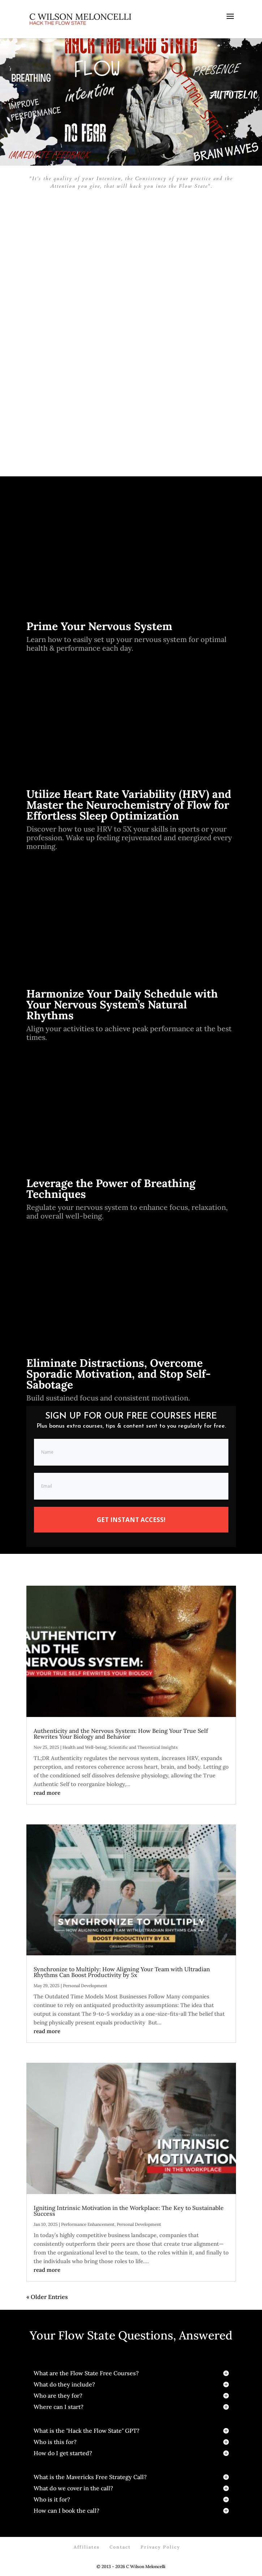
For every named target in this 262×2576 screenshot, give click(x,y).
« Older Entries (47, 2296)
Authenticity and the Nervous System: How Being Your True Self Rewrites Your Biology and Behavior (121, 1733)
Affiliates (87, 2547)
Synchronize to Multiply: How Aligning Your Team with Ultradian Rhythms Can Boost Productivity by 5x (122, 1971)
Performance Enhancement (88, 2224)
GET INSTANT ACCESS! (131, 1520)
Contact (120, 2547)
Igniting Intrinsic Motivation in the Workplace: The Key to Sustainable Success (129, 2210)
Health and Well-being (85, 1747)
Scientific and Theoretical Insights (143, 1747)
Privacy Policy (160, 2547)
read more (47, 1792)
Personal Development (85, 1985)
